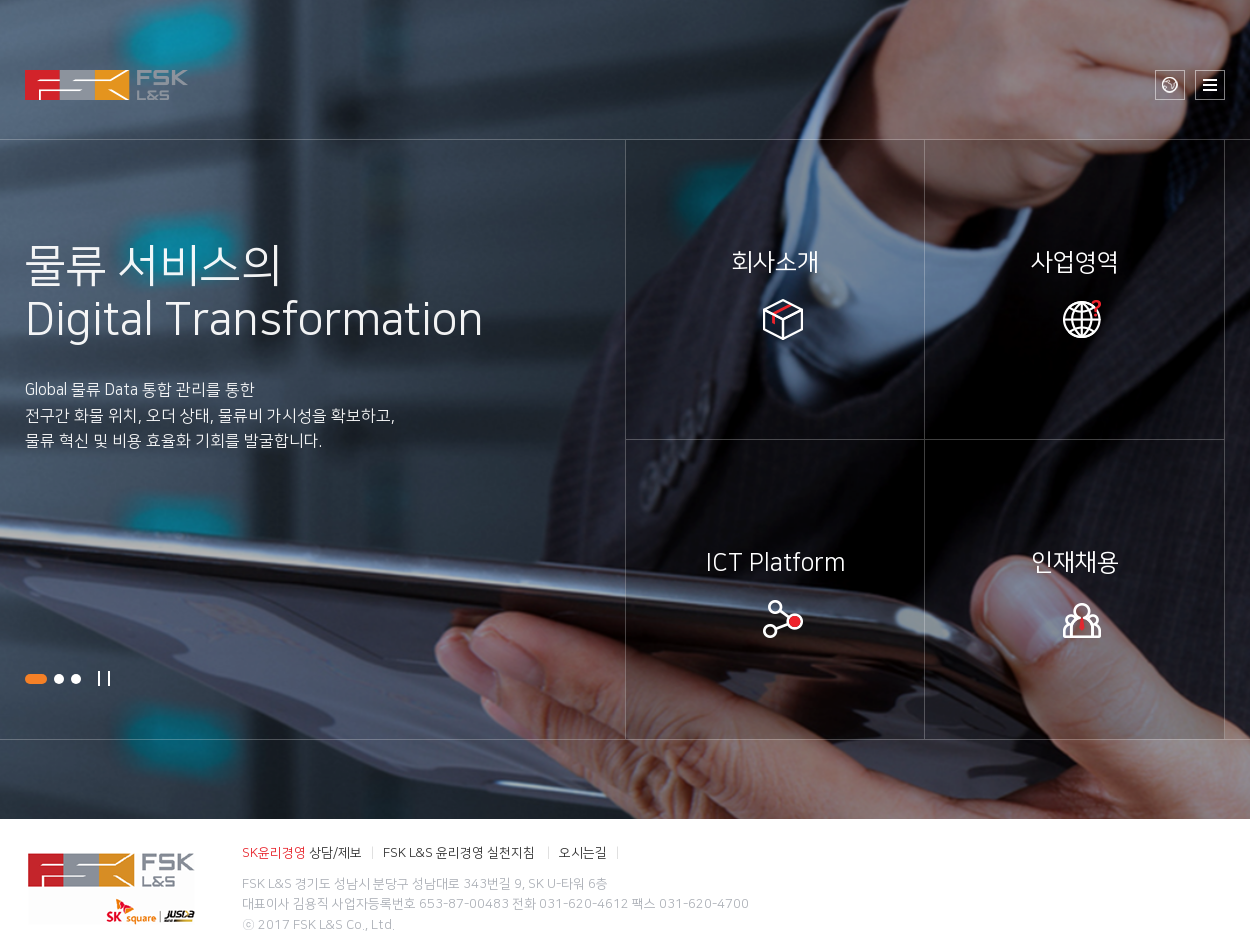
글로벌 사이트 (1170, 85)
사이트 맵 (1210, 85)
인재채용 (1075, 562)
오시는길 (583, 851)
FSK (111, 885)
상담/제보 (302, 851)
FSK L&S (106, 85)
